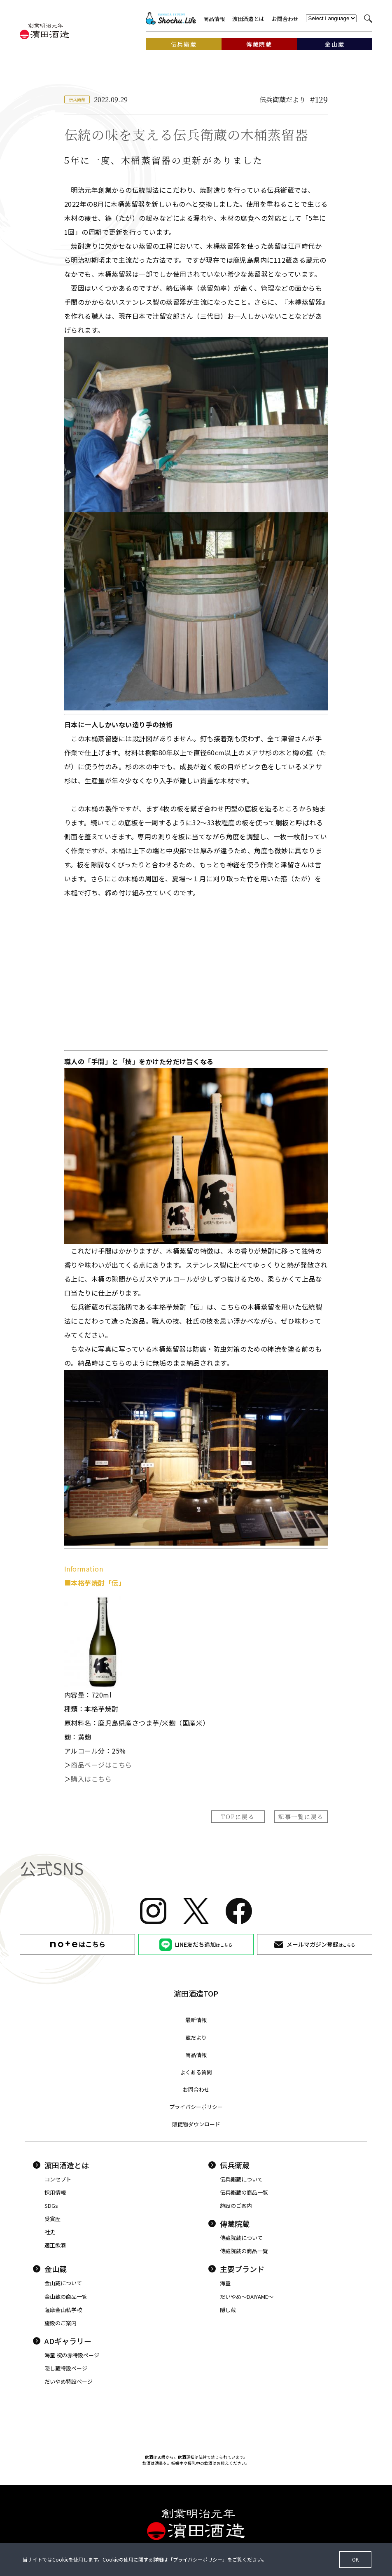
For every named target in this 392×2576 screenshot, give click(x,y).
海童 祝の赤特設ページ (71, 2355)
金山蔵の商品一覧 (65, 2296)
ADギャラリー (62, 2340)
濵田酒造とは (248, 19)
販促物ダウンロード (196, 2124)
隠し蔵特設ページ (65, 2368)
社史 (49, 2232)
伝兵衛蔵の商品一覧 (244, 2192)
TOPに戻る (237, 1816)
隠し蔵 (228, 2310)
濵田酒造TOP (196, 1993)
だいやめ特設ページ (68, 2381)
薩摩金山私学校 (63, 2310)
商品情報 (214, 19)
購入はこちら (91, 1779)
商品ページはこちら (101, 1765)
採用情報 (55, 2192)
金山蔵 (50, 2268)
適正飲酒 (55, 2245)
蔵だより (196, 2037)
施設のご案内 (236, 2205)
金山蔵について (63, 2283)
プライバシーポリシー (196, 2107)
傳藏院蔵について (241, 2238)
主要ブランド (236, 2268)
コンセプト (57, 2179)
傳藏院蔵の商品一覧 (244, 2251)
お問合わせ (285, 19)
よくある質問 (196, 2072)
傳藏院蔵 (229, 2223)
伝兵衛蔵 (229, 2165)
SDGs (51, 2205)
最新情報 (196, 2020)
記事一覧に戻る (301, 1816)
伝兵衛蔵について (241, 2179)
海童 (225, 2283)
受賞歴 (52, 2219)
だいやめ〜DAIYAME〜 (246, 2296)
